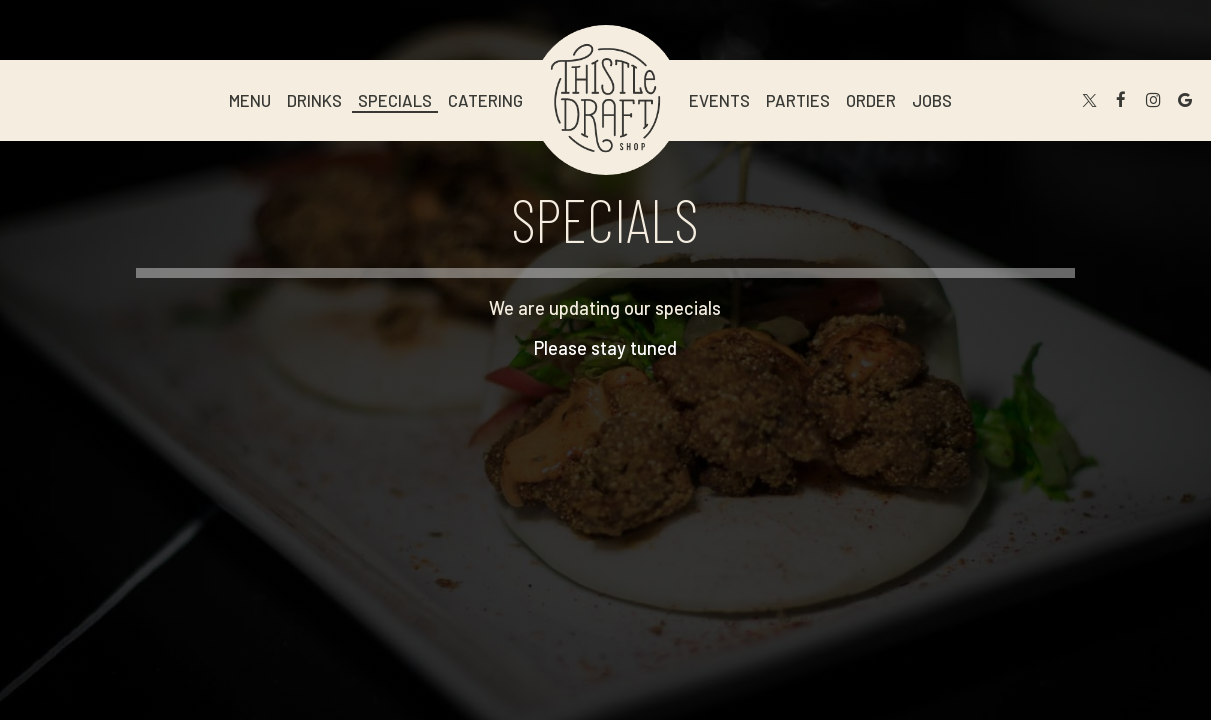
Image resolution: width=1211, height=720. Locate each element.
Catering (485, 100)
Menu (250, 100)
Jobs (932, 100)
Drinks (314, 100)
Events (719, 100)
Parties (798, 100)
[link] (606, 100)
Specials (395, 100)
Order (871, 100)
